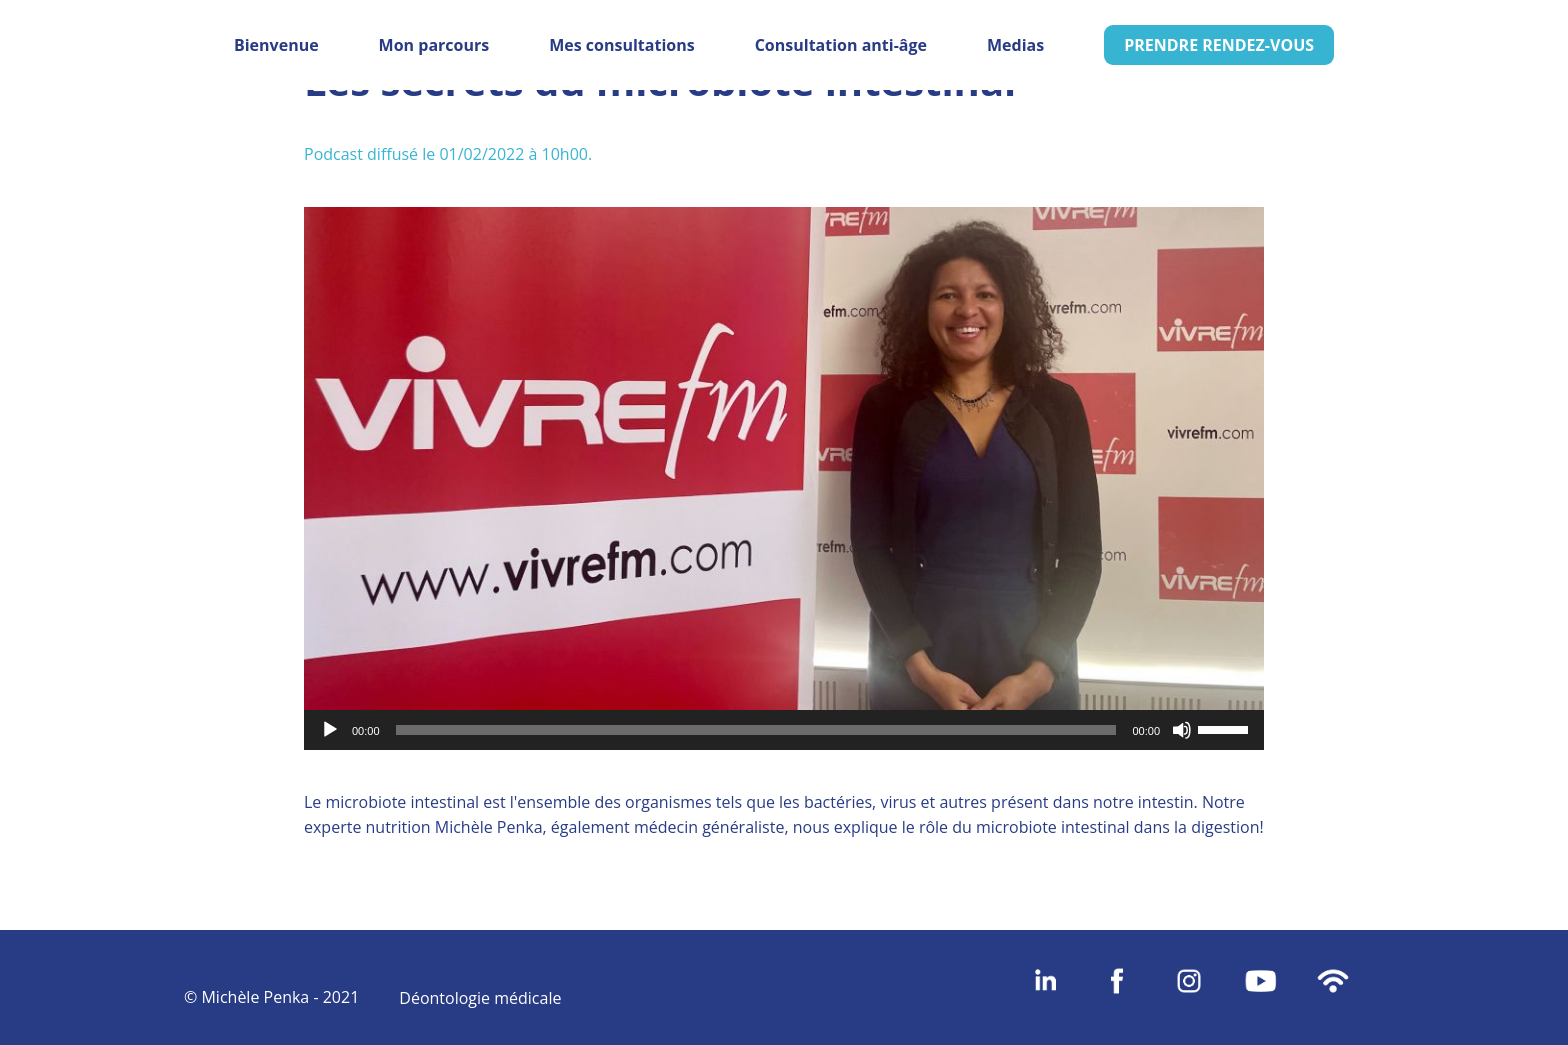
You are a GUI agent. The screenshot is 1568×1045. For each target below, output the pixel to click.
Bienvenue (276, 45)
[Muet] (1182, 730)
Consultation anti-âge (841, 45)
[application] (784, 730)
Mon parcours (434, 45)
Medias (1015, 45)
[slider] (756, 730)
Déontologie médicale (480, 998)
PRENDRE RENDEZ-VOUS (1219, 45)
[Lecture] (330, 730)
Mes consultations (621, 45)
